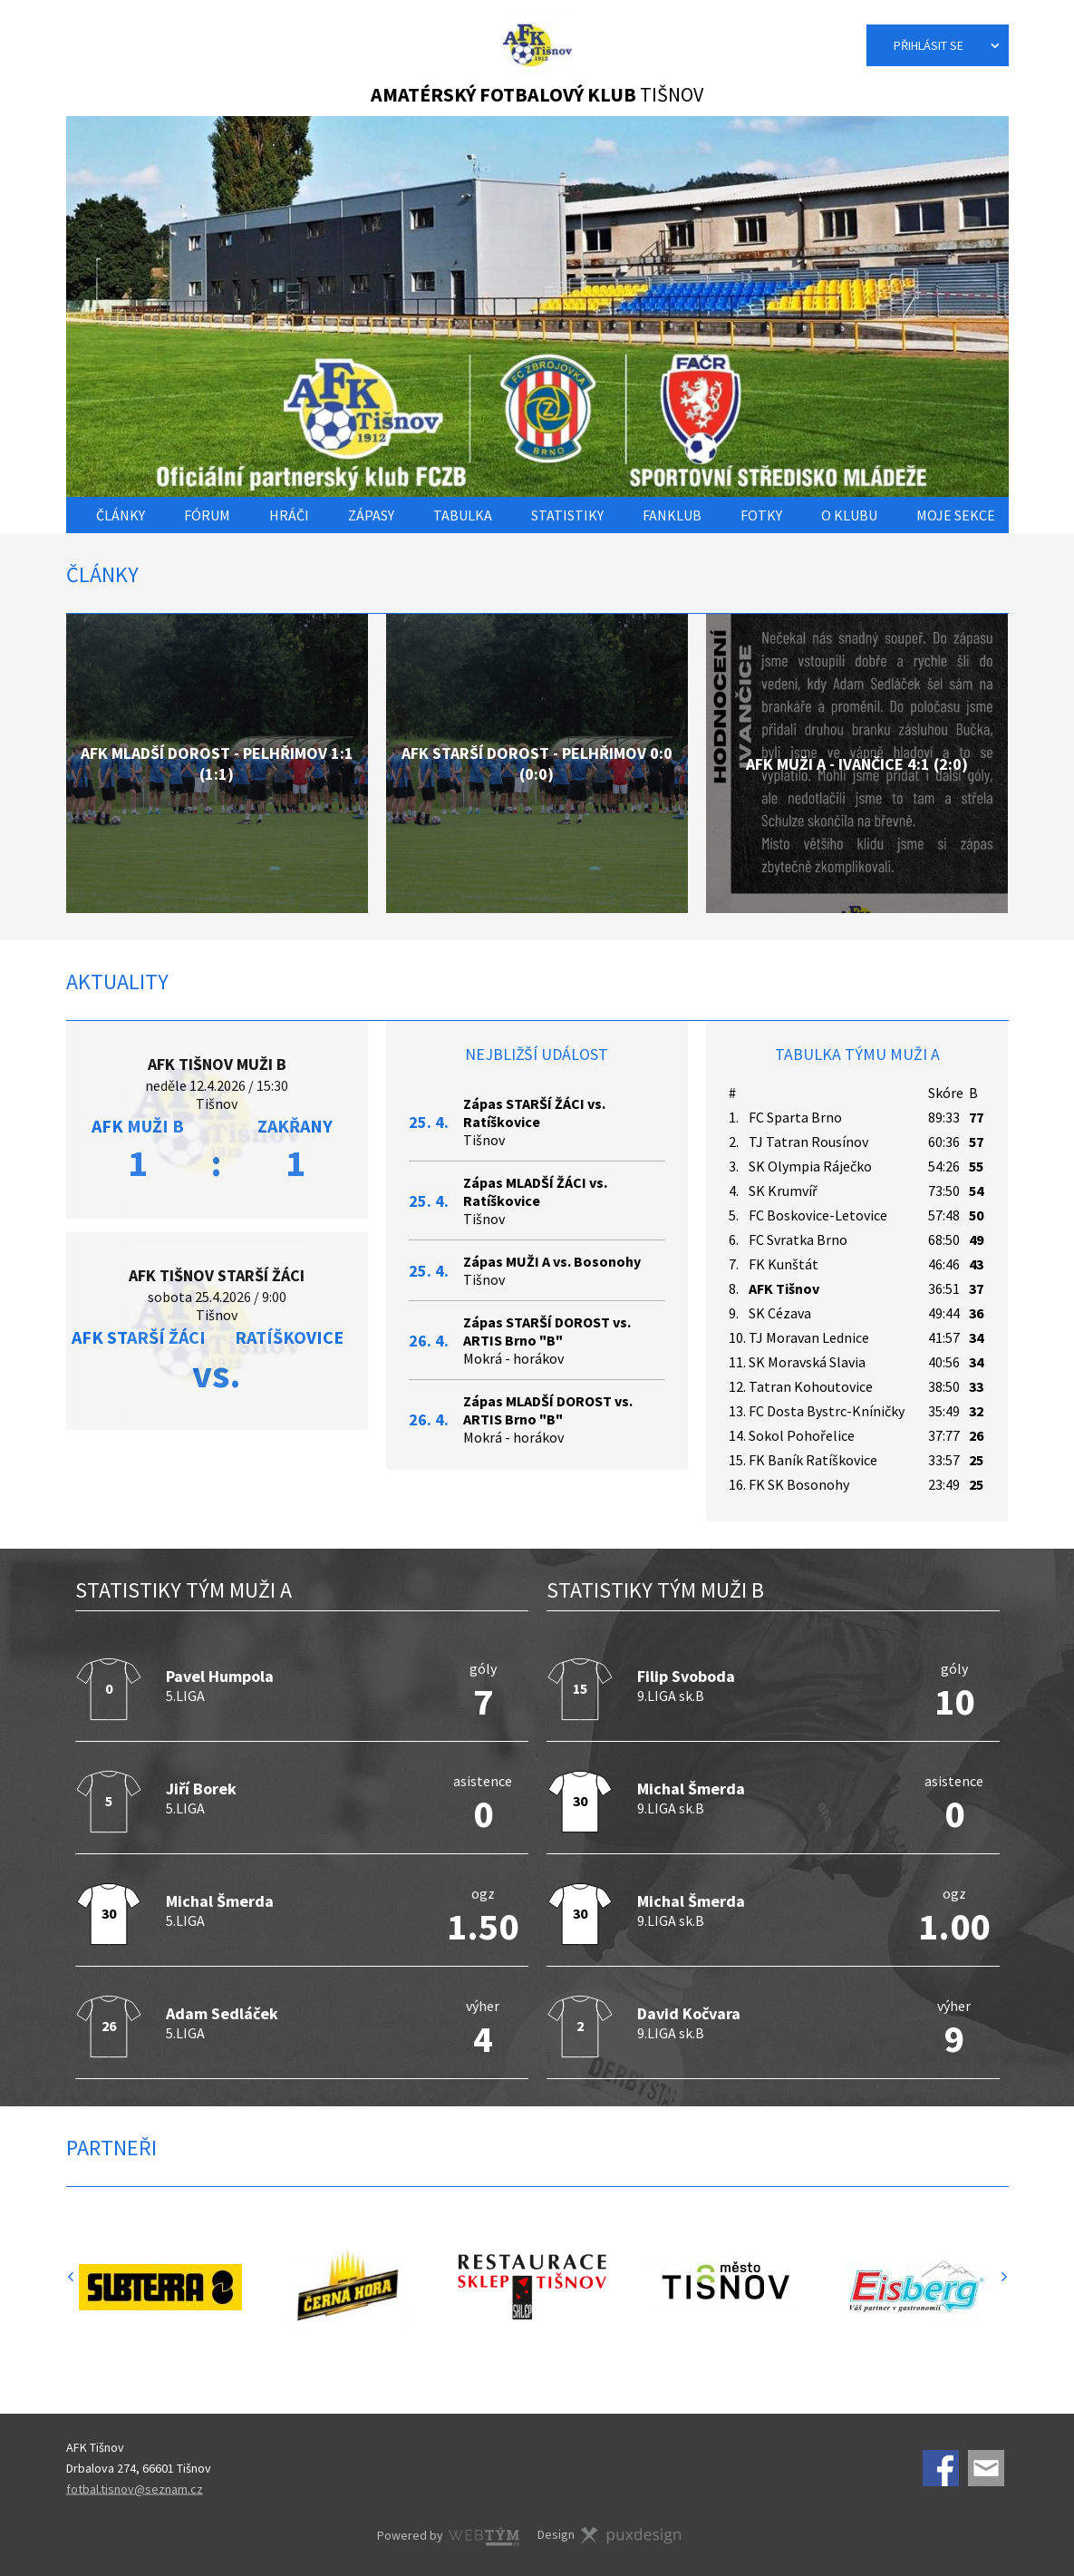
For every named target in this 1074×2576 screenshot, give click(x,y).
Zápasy (371, 515)
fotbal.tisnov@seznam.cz (134, 2488)
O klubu (849, 515)
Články (120, 515)
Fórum (207, 515)
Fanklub (672, 515)
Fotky (761, 515)
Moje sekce (955, 515)
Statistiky (567, 515)
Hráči (289, 515)
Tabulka (462, 515)
